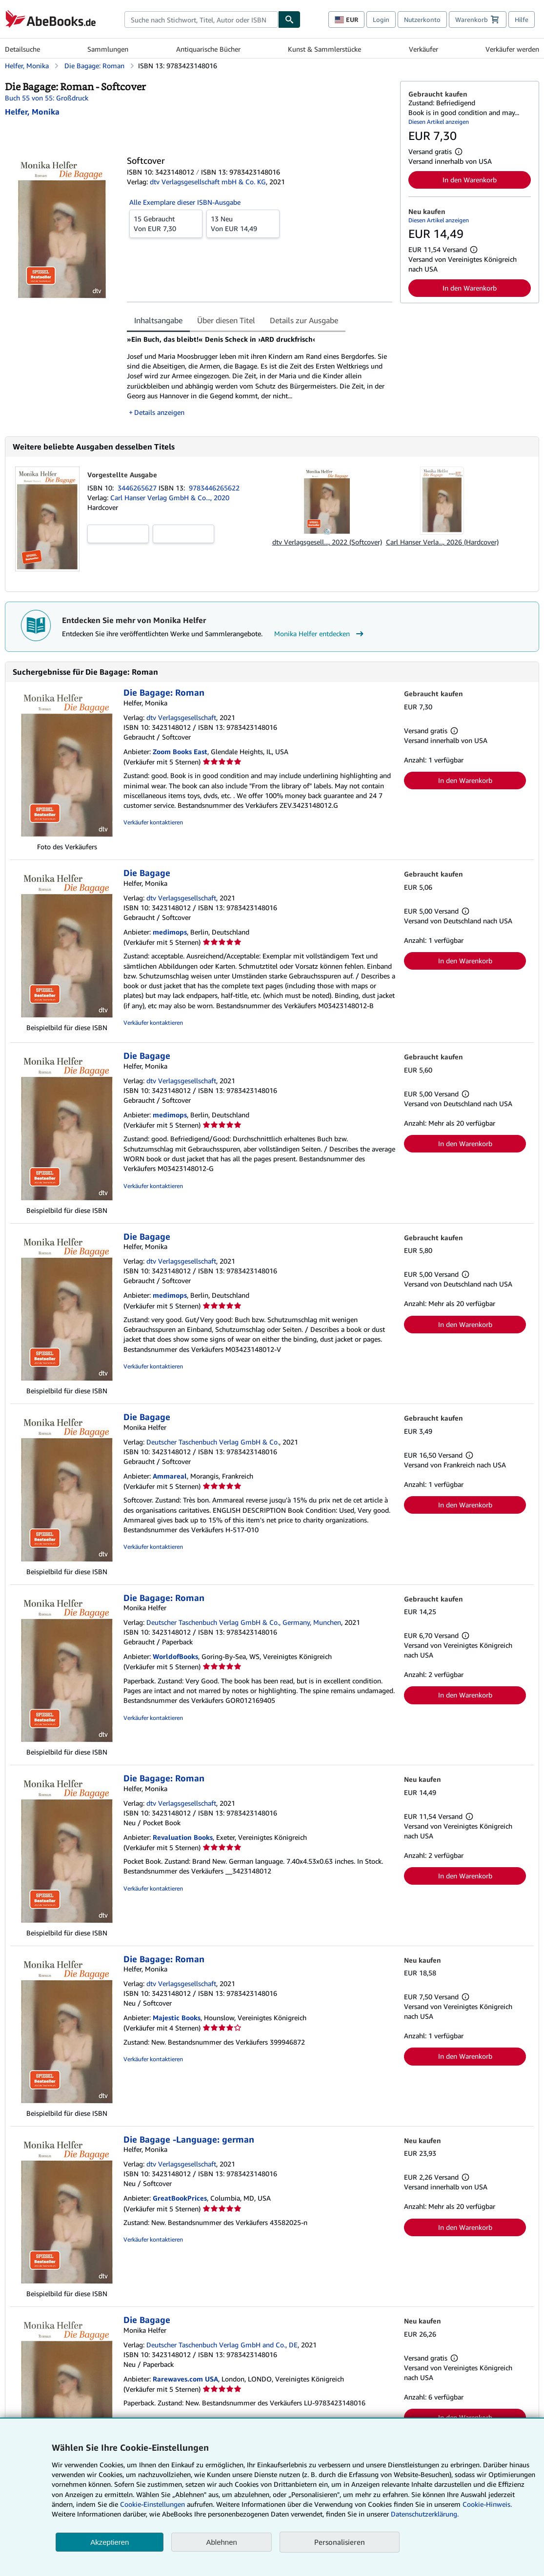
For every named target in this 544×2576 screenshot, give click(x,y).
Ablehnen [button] (221, 2542)
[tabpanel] (259, 375)
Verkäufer (423, 49)
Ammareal (170, 1476)
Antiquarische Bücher (208, 49)
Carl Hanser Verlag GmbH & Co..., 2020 (169, 497)
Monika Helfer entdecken (320, 634)
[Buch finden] (289, 19)
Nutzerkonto (422, 19)
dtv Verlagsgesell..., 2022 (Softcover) (327, 542)
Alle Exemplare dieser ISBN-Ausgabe (185, 202)
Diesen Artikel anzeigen (438, 121)
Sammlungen (107, 49)
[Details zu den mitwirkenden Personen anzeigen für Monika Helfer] (32, 112)
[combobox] (201, 19)
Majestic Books (177, 2017)
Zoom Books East (180, 751)
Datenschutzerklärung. (425, 2514)
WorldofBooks (175, 1656)
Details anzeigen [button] (159, 412)
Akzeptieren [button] (109, 2542)
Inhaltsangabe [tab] (158, 320)
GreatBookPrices (180, 2198)
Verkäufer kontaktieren (153, 822)
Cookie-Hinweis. (487, 2504)
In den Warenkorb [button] (470, 180)
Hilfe (521, 19)
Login (381, 19)
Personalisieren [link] (339, 2541)
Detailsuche (22, 49)
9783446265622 (214, 488)
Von (166, 223)
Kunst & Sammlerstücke (324, 49)
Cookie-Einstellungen (152, 2504)
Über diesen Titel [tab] (226, 320)
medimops (170, 932)
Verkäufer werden (512, 49)
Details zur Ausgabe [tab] (304, 320)
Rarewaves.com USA (185, 2379)
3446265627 (138, 488)
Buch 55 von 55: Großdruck (46, 98)
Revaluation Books (183, 1837)
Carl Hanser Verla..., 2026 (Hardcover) (442, 542)
